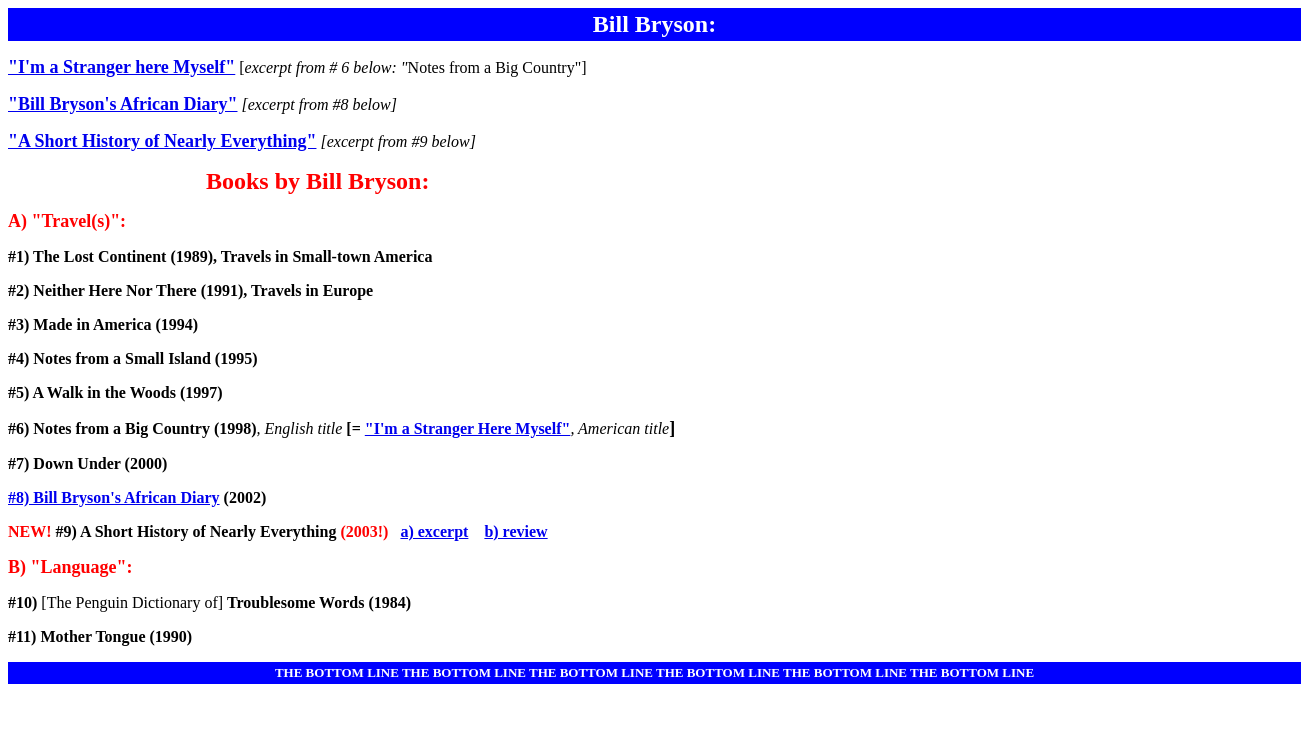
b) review (515, 531)
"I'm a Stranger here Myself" (121, 67)
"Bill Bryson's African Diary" (123, 104)
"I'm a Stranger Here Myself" (468, 428)
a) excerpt (434, 531)
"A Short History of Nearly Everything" (162, 141)
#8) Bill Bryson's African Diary (114, 497)
